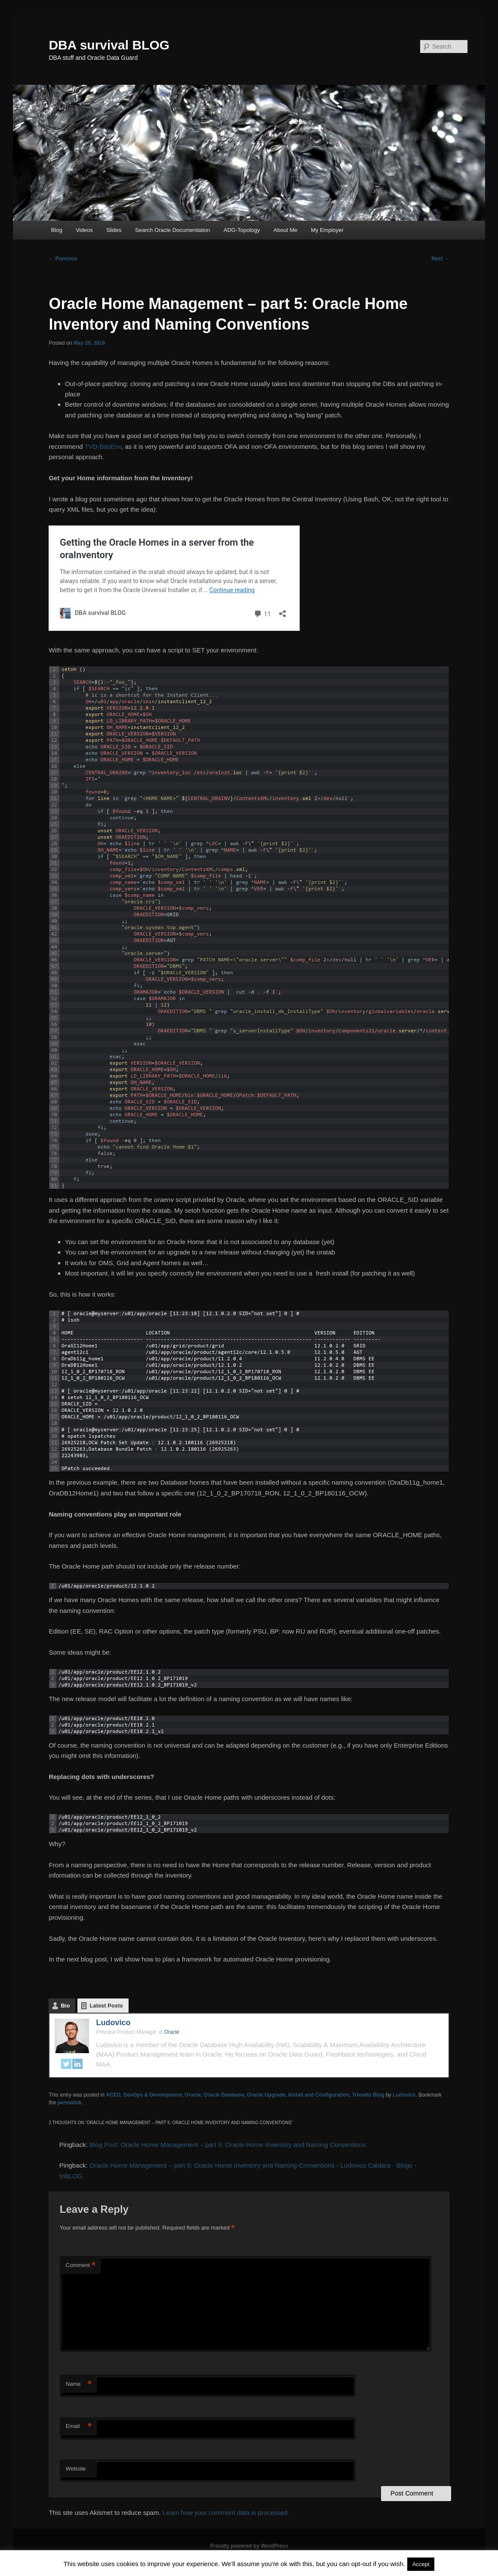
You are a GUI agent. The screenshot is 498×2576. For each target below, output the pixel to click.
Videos (84, 230)
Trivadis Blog (368, 2095)
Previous (63, 259)
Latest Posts (106, 2005)
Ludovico (113, 2022)
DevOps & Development (152, 2095)
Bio (65, 2005)
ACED (113, 2095)
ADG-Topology (242, 230)
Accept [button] (421, 2564)
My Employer (327, 230)
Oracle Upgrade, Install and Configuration (298, 2095)
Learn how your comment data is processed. (226, 2512)
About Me (286, 230)
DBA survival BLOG (109, 45)
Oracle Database (224, 2095)
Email (79, 2426)
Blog (56, 230)
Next (440, 259)
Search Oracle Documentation (172, 230)
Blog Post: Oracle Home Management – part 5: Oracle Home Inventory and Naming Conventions (227, 2144)
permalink (69, 2103)
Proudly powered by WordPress (249, 2546)
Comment (80, 2265)
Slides (113, 230)
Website (76, 2468)
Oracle (193, 2095)
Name (79, 2384)
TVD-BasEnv (103, 446)
